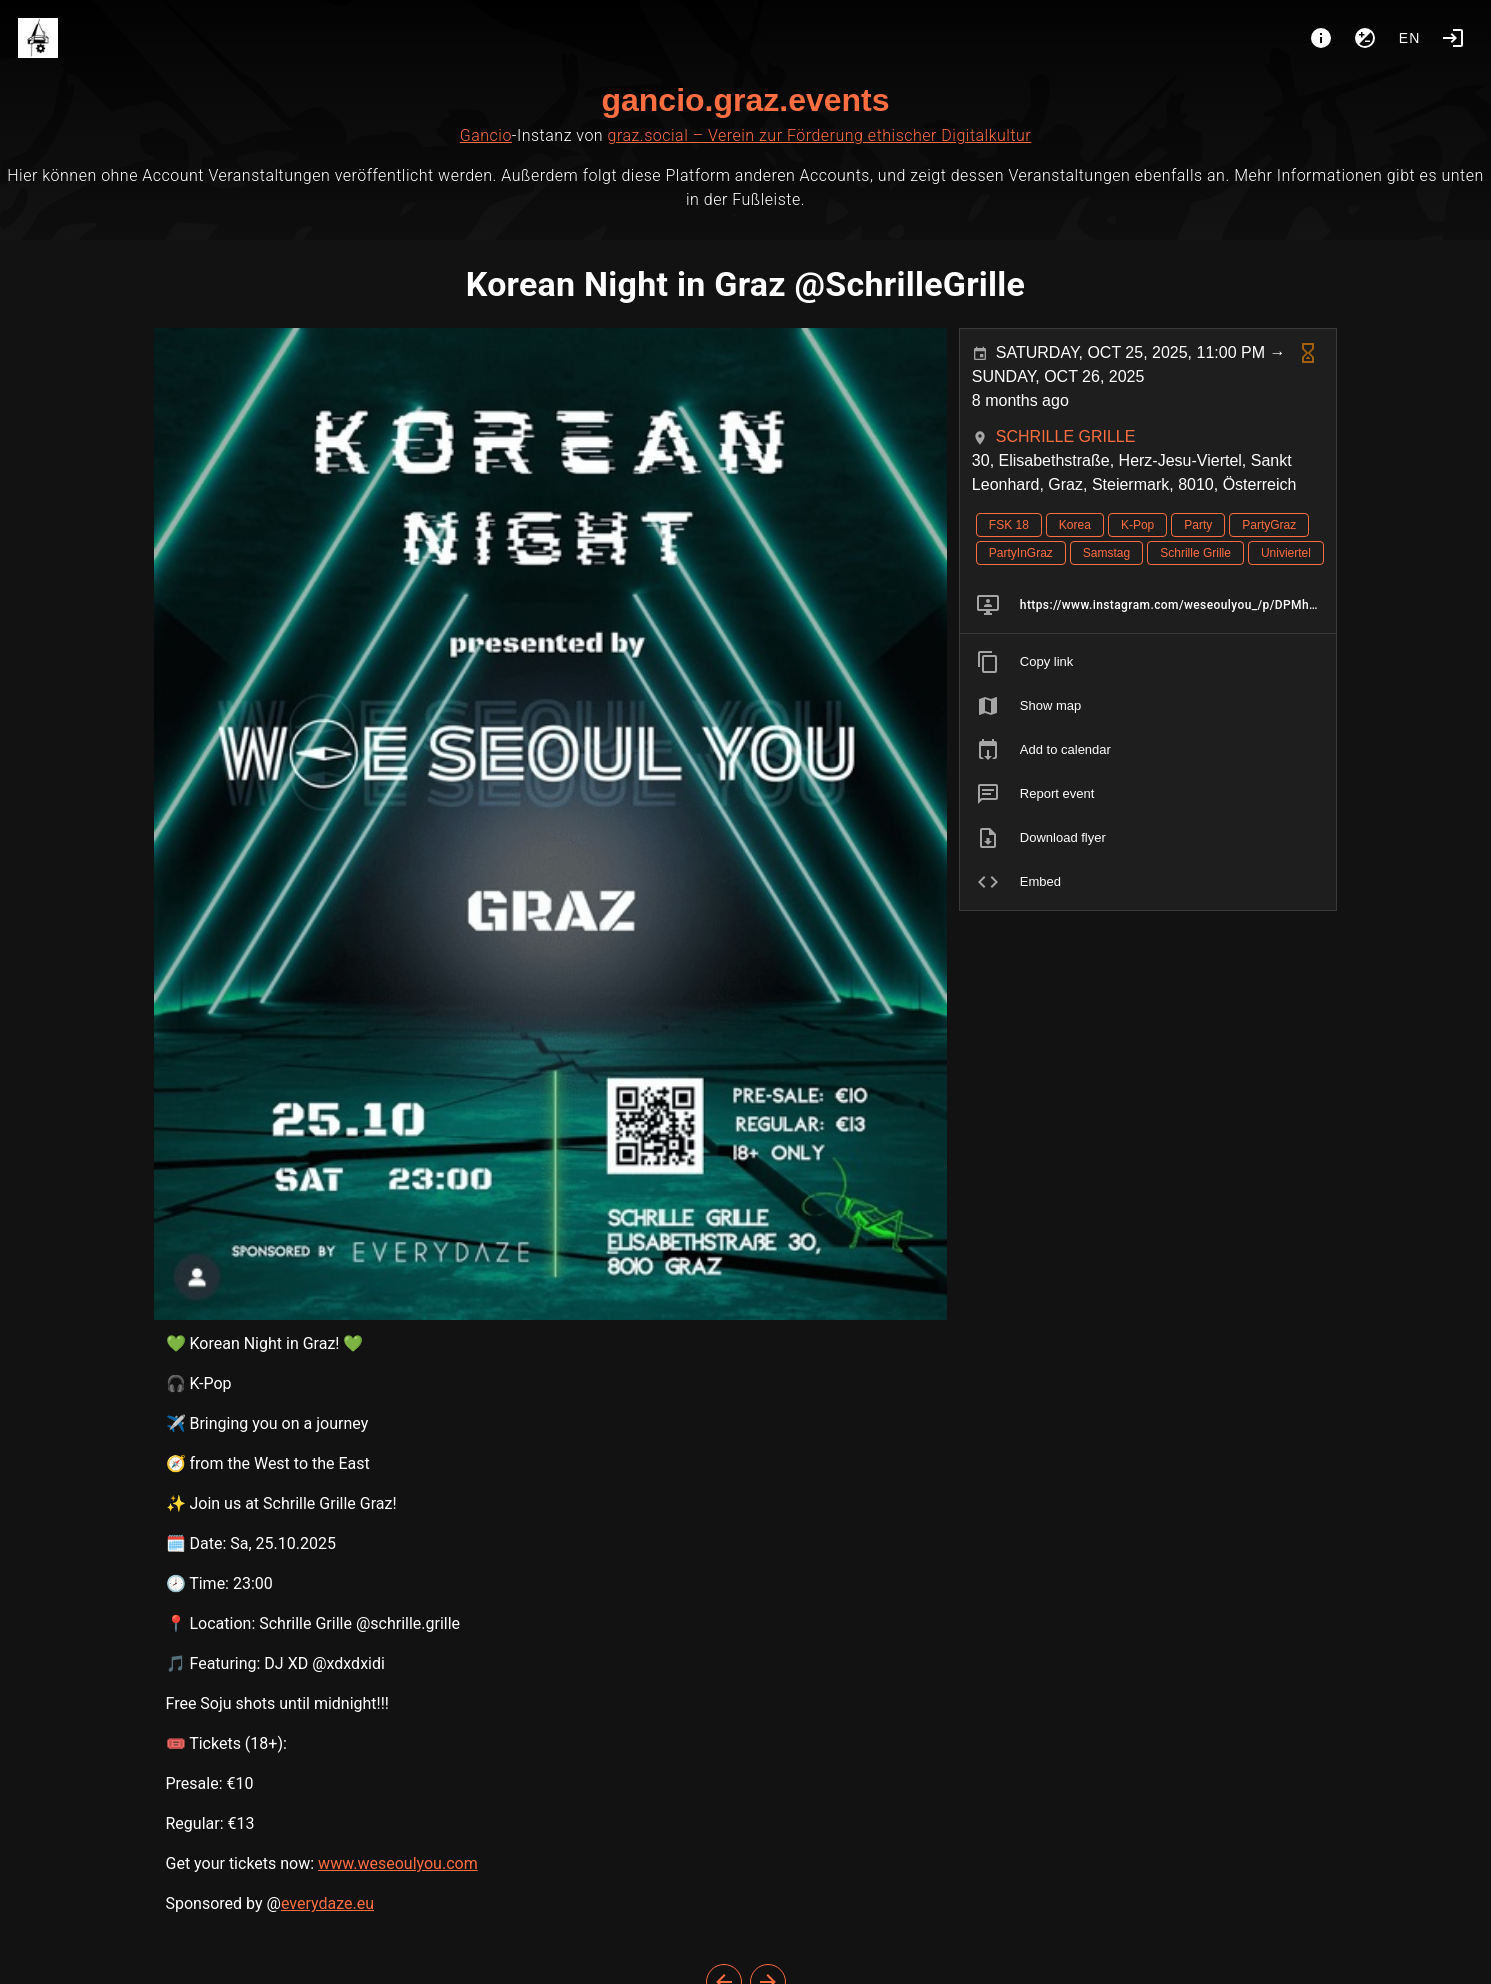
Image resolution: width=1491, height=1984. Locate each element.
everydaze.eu (327, 1903)
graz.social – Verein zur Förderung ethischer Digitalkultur (820, 135)
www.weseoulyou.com (398, 1863)
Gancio (486, 135)
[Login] (1453, 38)
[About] (1321, 38)
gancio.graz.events (745, 100)
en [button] (1410, 38)
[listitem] (1148, 605)
